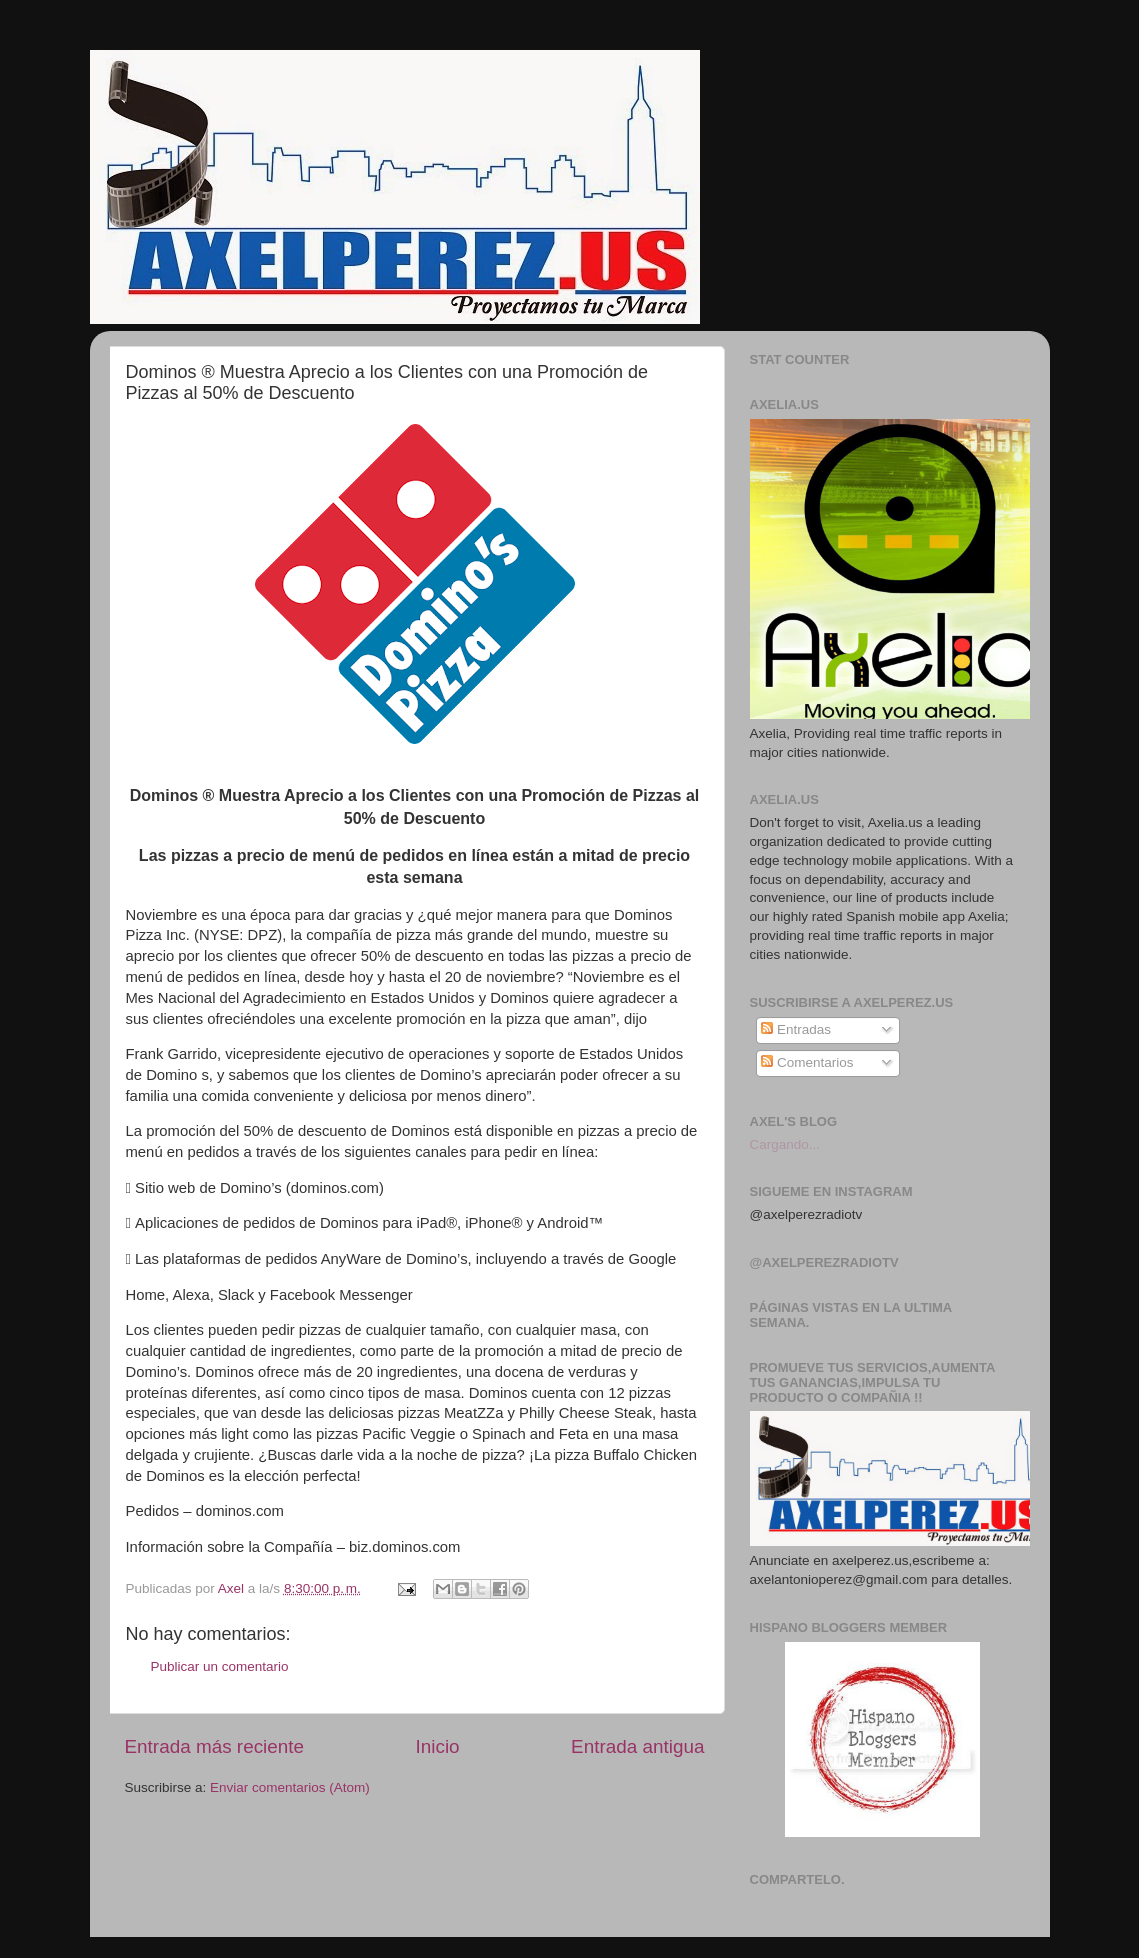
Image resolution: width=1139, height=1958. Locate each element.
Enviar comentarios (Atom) (290, 1787)
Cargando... (785, 1144)
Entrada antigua (637, 1746)
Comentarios (807, 1062)
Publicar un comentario (220, 1666)
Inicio (438, 1746)
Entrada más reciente (215, 1746)
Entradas (796, 1029)
